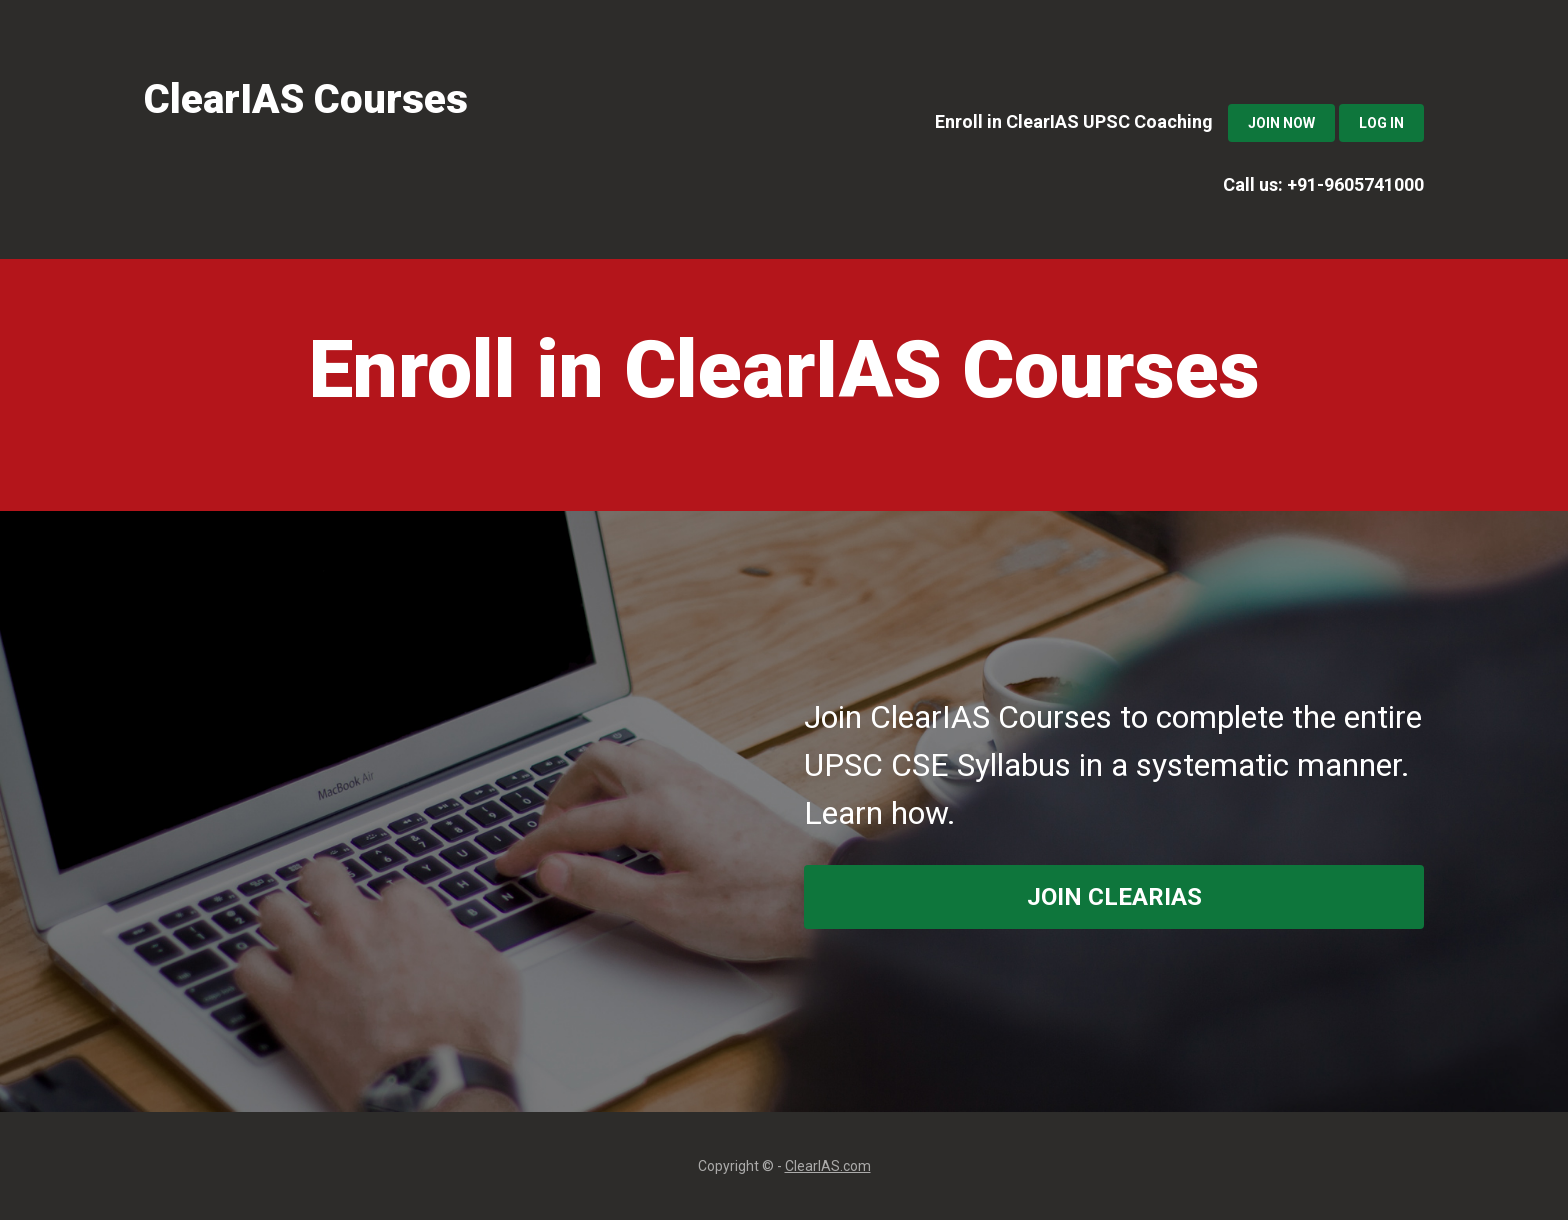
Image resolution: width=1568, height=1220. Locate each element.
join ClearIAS (1114, 897)
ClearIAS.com (828, 1166)
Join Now (1281, 123)
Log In (1381, 123)
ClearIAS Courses (306, 99)
